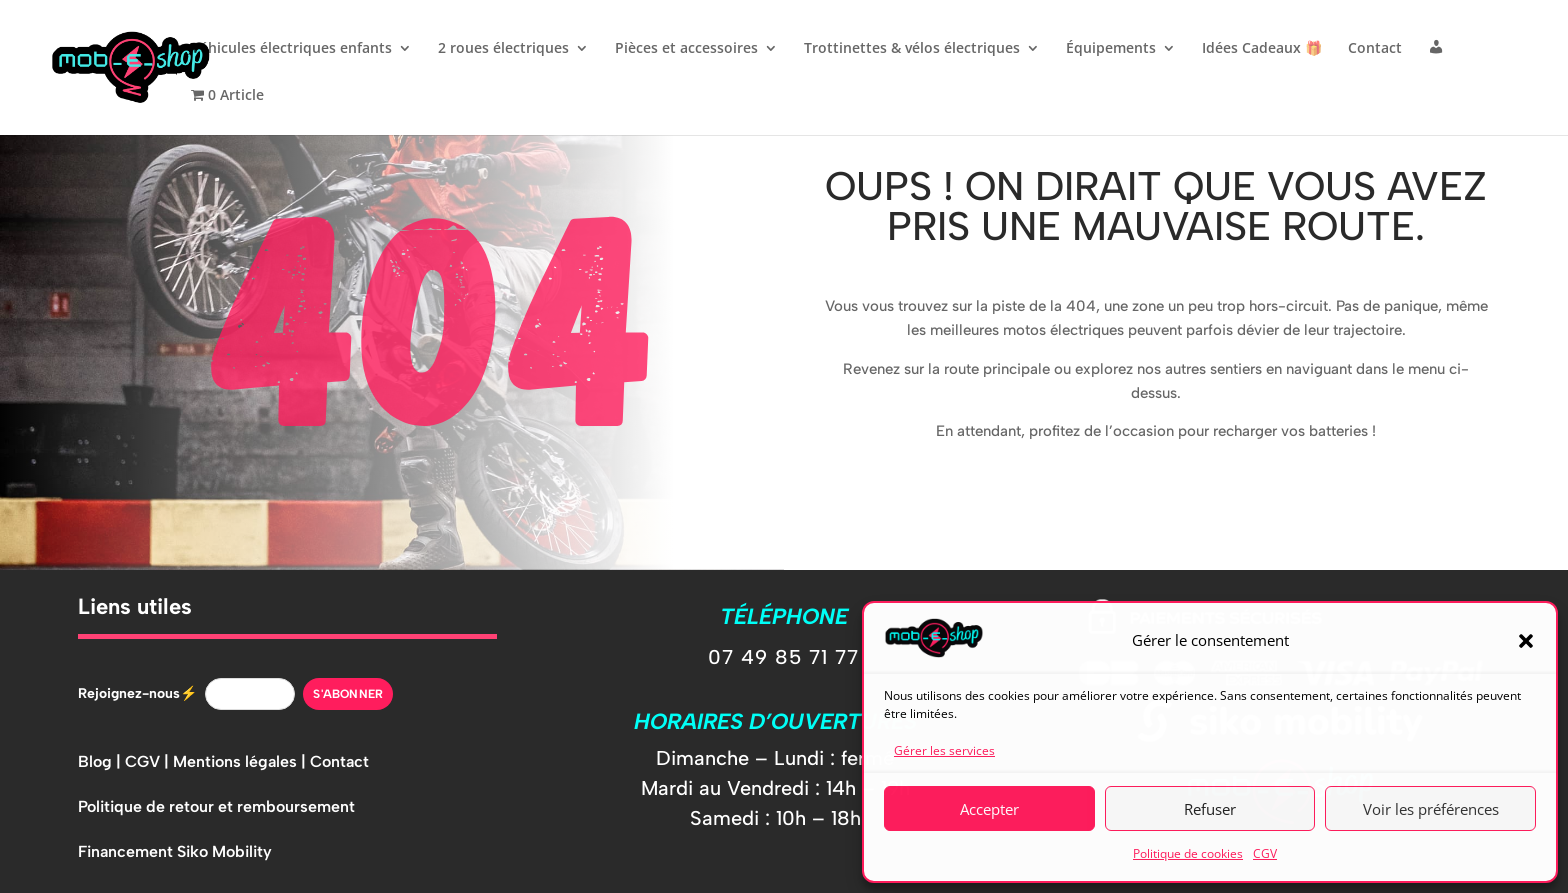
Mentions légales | (241, 761)
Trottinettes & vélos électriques (912, 49)
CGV (1265, 853)
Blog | (101, 761)
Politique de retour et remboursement (216, 806)
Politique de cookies (1188, 853)
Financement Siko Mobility (175, 851)
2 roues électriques (503, 49)
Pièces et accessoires (686, 49)
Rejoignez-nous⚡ (137, 693)
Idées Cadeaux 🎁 (1262, 49)
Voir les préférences (1431, 809)
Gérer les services (944, 750)
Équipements (1111, 49)
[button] (1526, 641)
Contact (1375, 49)
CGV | (149, 761)
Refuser (1210, 809)
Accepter (989, 809)
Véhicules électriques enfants (291, 49)
